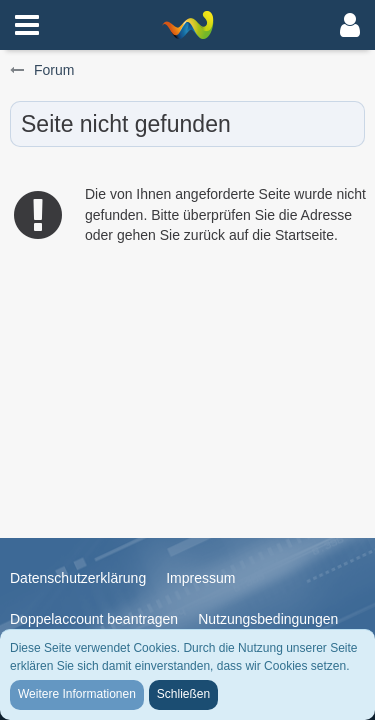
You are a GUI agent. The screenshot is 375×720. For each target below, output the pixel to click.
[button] (27, 25)
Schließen (183, 694)
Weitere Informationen (77, 694)
